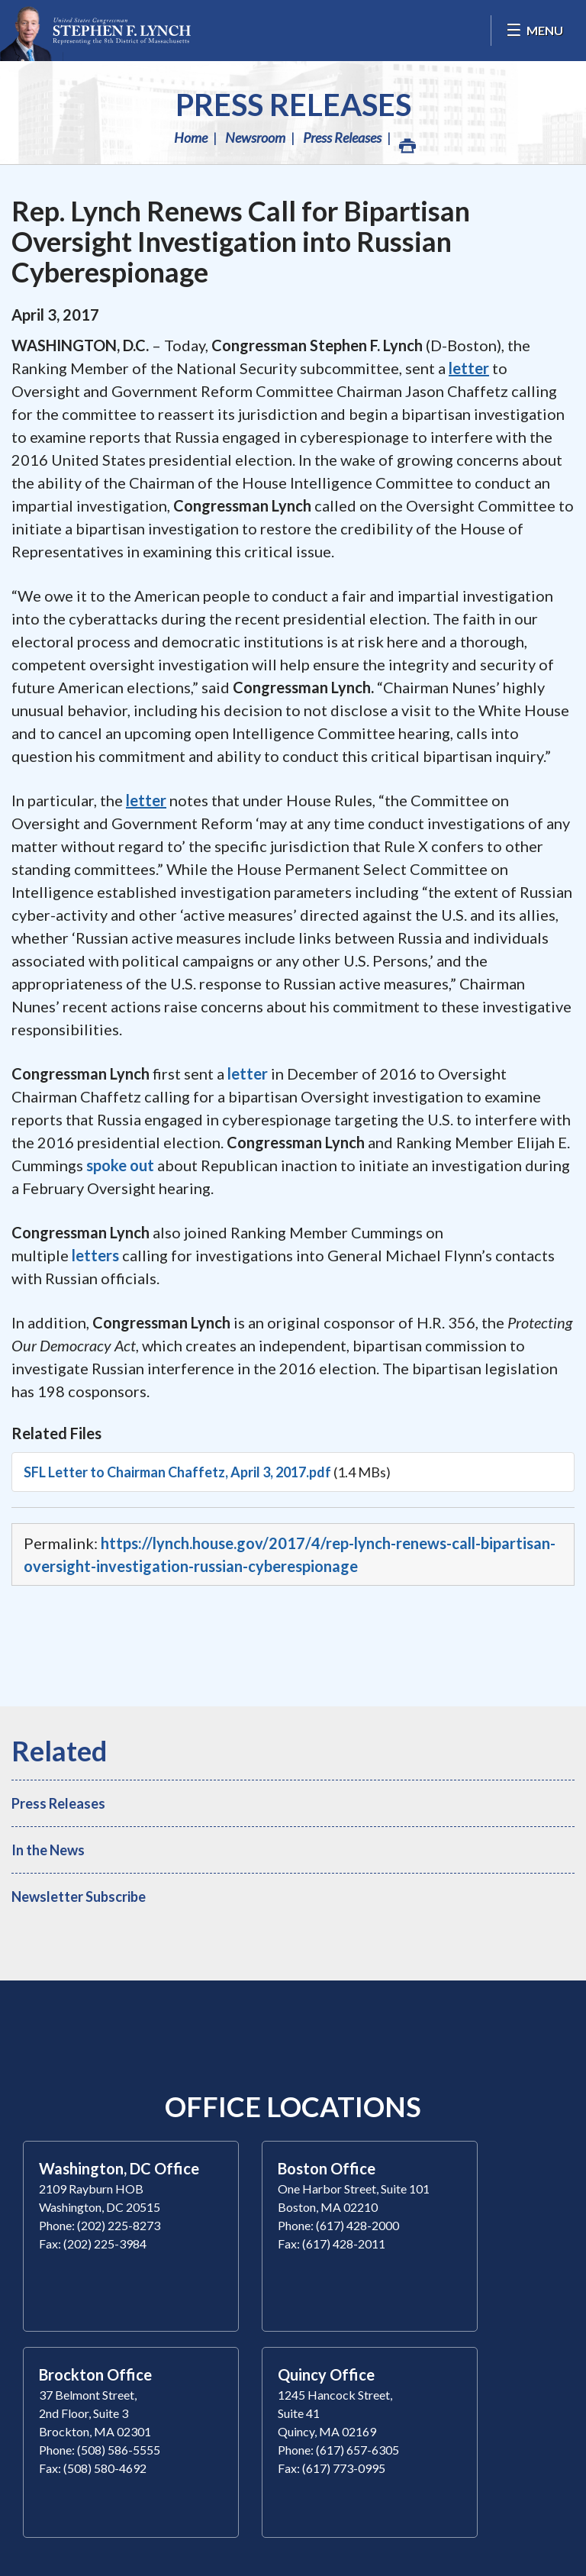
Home (191, 137)
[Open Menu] (534, 30)
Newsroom (255, 137)
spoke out (120, 1165)
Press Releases (293, 104)
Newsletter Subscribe (78, 1896)
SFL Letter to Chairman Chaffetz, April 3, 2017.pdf (177, 1472)
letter (247, 1073)
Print (406, 141)
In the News (48, 1850)
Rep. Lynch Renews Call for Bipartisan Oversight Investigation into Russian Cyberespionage (240, 241)
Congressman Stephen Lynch (95, 30)
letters (95, 1255)
